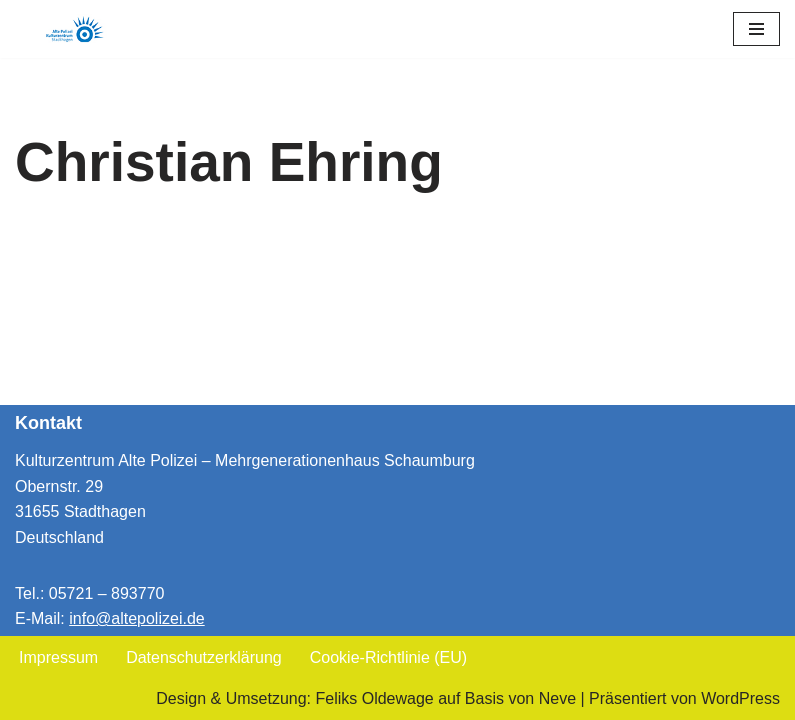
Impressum (58, 657)
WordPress (740, 698)
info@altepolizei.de (136, 618)
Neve (557, 698)
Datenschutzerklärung (204, 657)
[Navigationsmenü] (756, 29)
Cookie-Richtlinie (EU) (388, 657)
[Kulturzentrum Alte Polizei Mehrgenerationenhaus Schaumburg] (75, 29)
